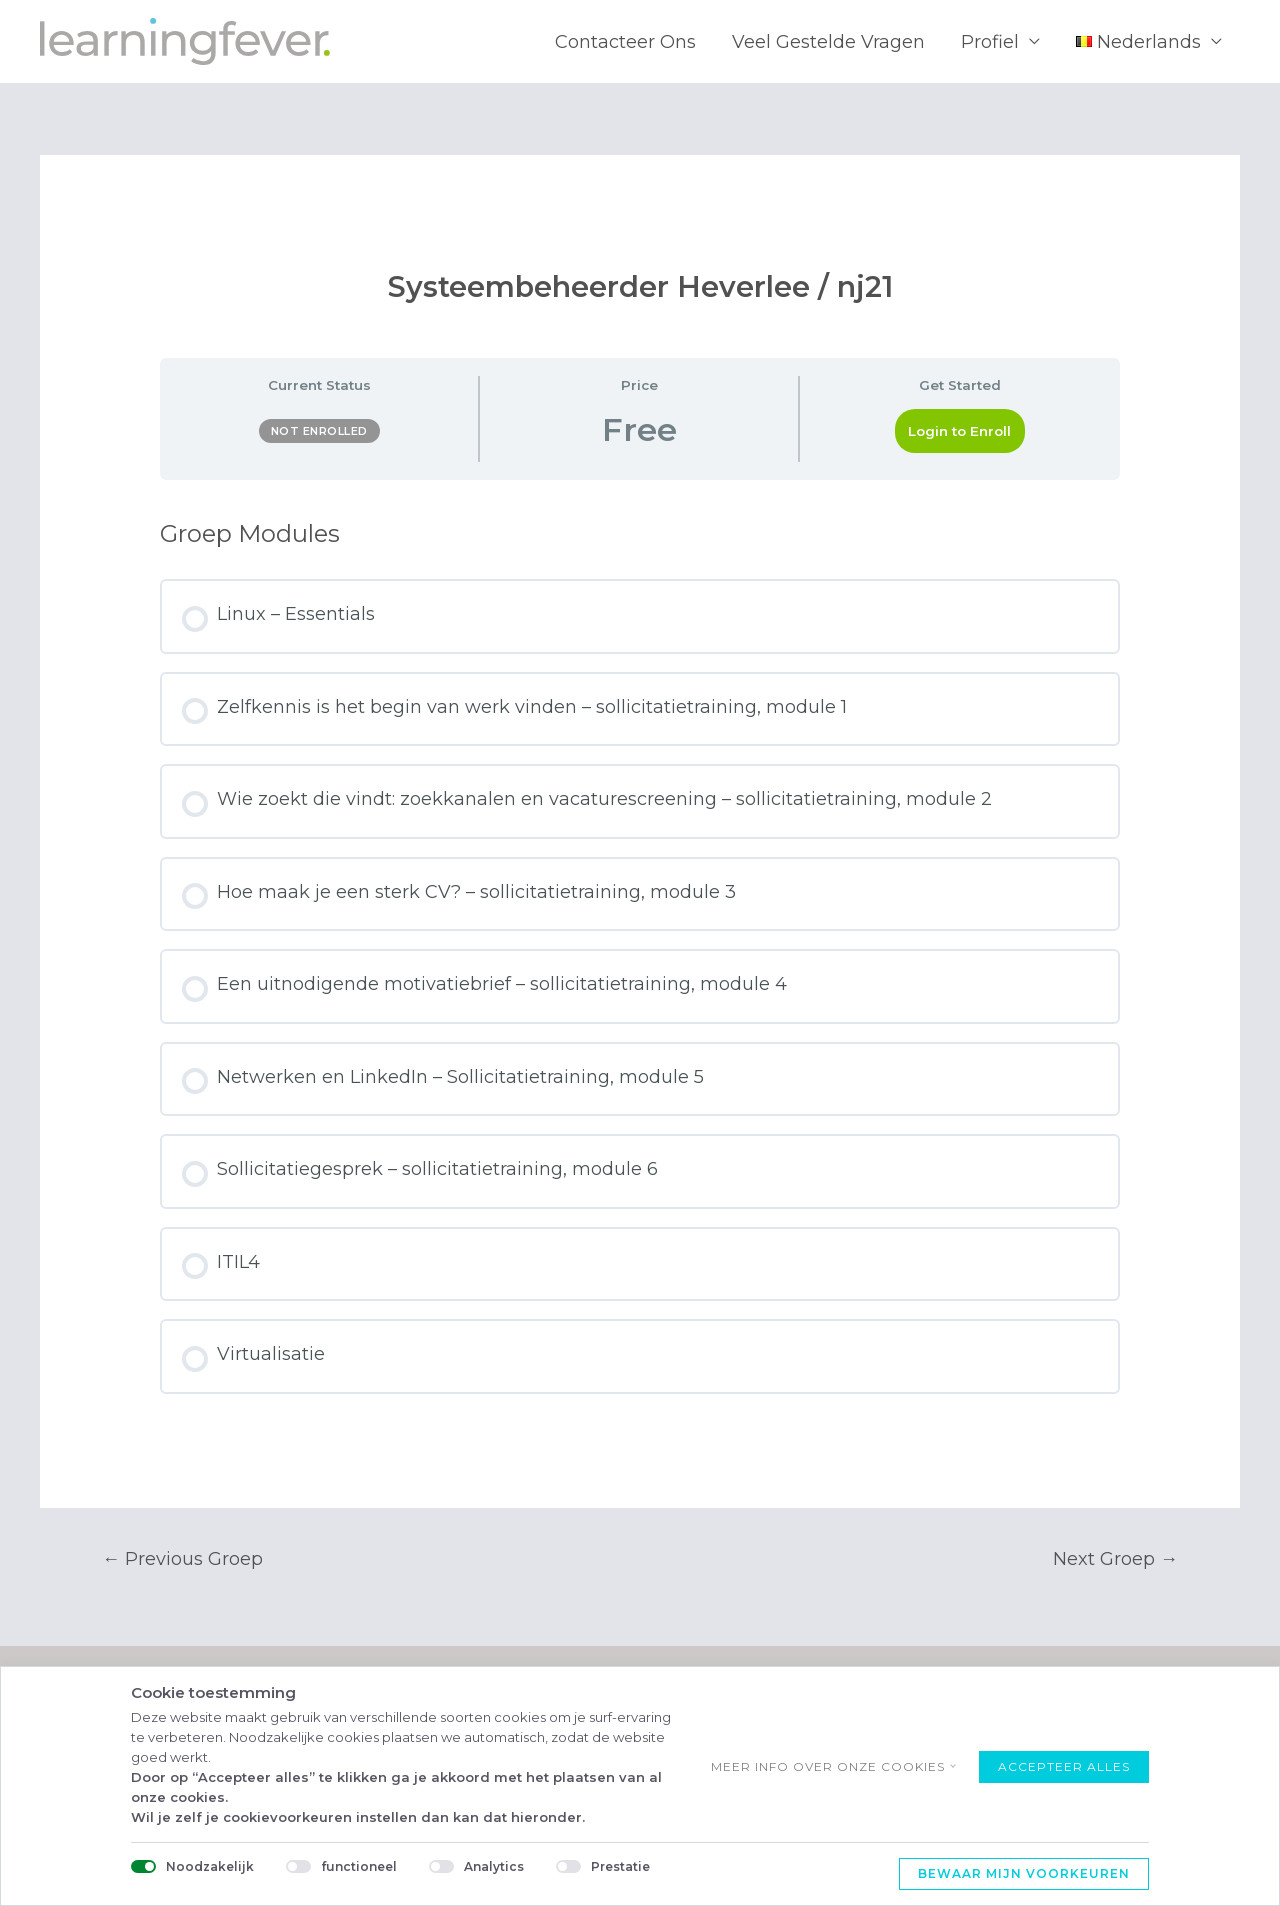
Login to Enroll (959, 431)
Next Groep (1115, 1559)
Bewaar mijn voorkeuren (1024, 1873)
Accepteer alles (1064, 1766)
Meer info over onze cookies (828, 1766)
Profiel (990, 42)
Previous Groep (182, 1559)
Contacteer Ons (625, 42)
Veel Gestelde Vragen (828, 42)
